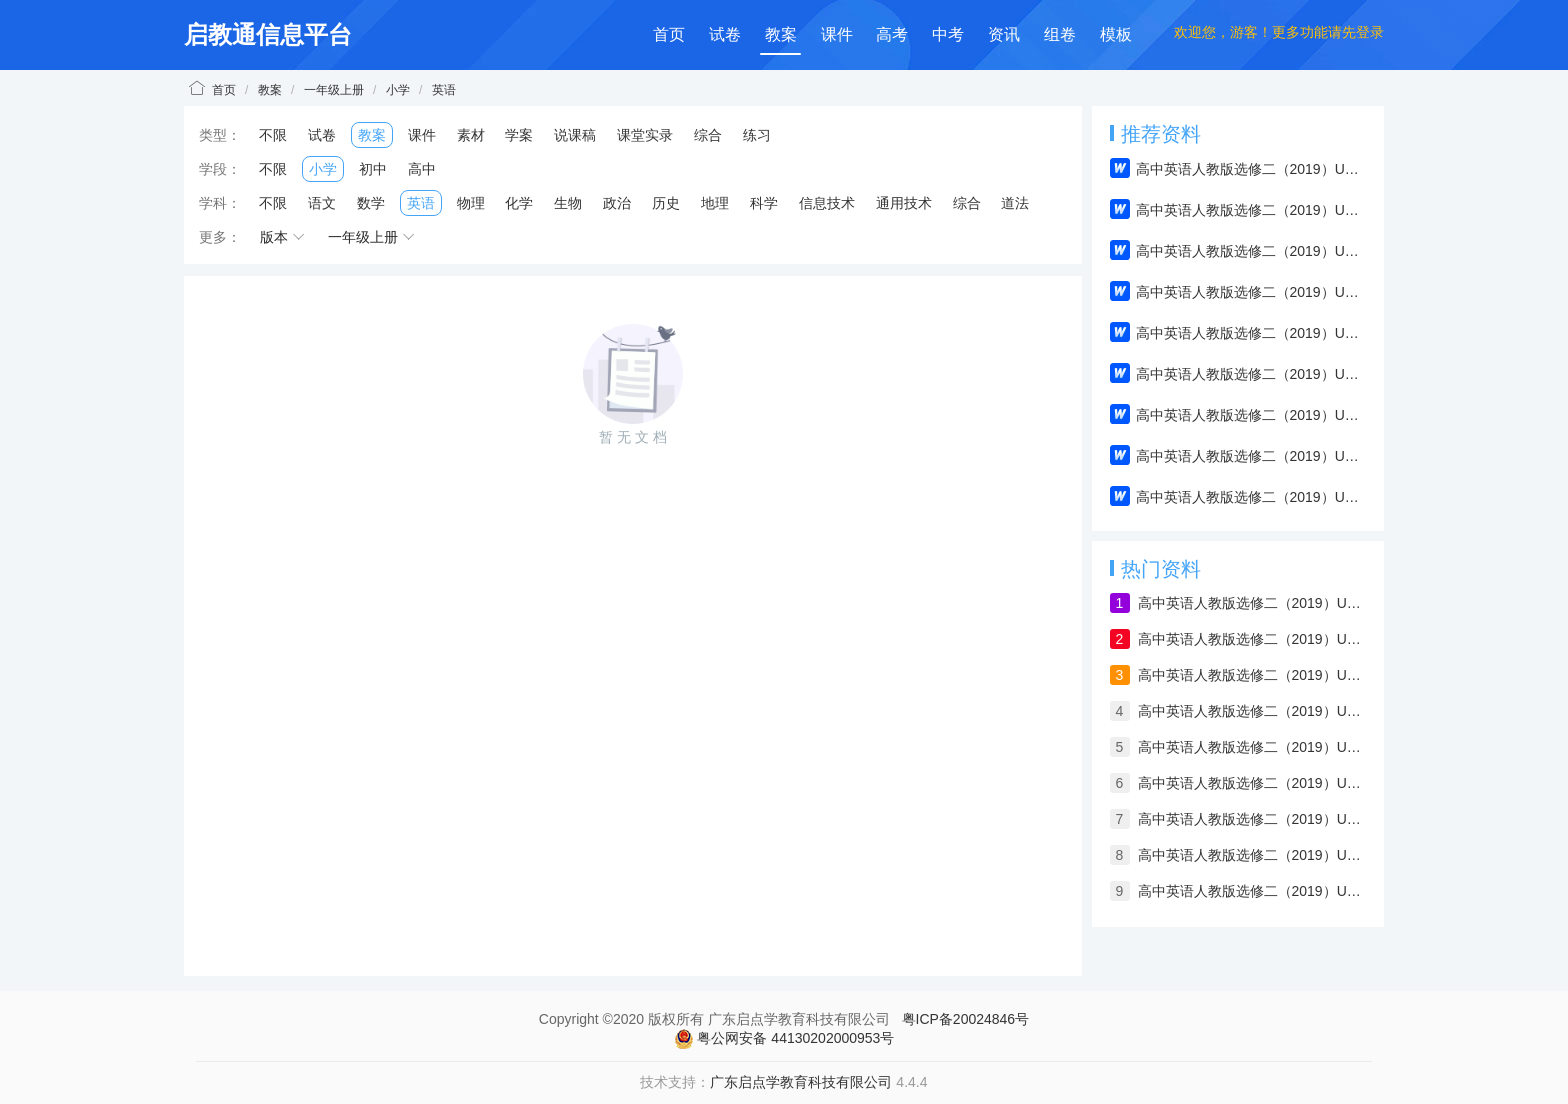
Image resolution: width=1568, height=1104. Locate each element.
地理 (715, 203)
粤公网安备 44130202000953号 (784, 1039)
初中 (373, 169)
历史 (666, 203)
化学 (519, 203)
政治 (617, 203)
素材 (471, 135)
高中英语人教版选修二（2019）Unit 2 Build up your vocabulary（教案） (1252, 783)
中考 (948, 34)
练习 (757, 135)
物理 (471, 203)
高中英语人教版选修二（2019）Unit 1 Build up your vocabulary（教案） (1252, 603)
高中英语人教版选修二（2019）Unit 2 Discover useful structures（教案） (1252, 747)
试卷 (725, 34)
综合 (708, 135)
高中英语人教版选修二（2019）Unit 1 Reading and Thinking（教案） (1252, 891)
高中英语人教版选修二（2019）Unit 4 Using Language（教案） (1252, 639)
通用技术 (904, 203)
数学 (371, 203)
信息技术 (827, 203)
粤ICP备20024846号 (966, 1019)
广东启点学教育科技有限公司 (801, 1082)
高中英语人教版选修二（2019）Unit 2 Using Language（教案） (1252, 675)
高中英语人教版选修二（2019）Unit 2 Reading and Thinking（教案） (1252, 711)
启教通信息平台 (268, 35)
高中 (422, 169)
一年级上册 (334, 90)
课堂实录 (645, 135)
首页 (669, 34)
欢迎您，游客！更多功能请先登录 (1279, 32)
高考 (892, 34)
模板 (1116, 34)
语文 (322, 203)
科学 (764, 203)
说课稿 (575, 135)
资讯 (1004, 34)
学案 (519, 135)
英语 (444, 90)
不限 (273, 135)
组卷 (1060, 34)
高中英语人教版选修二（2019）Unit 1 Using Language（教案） (1252, 855)
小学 (398, 90)
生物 (568, 203)
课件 (837, 34)
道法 (1015, 203)
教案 (781, 34)
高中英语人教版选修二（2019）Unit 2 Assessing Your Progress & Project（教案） (1252, 819)
